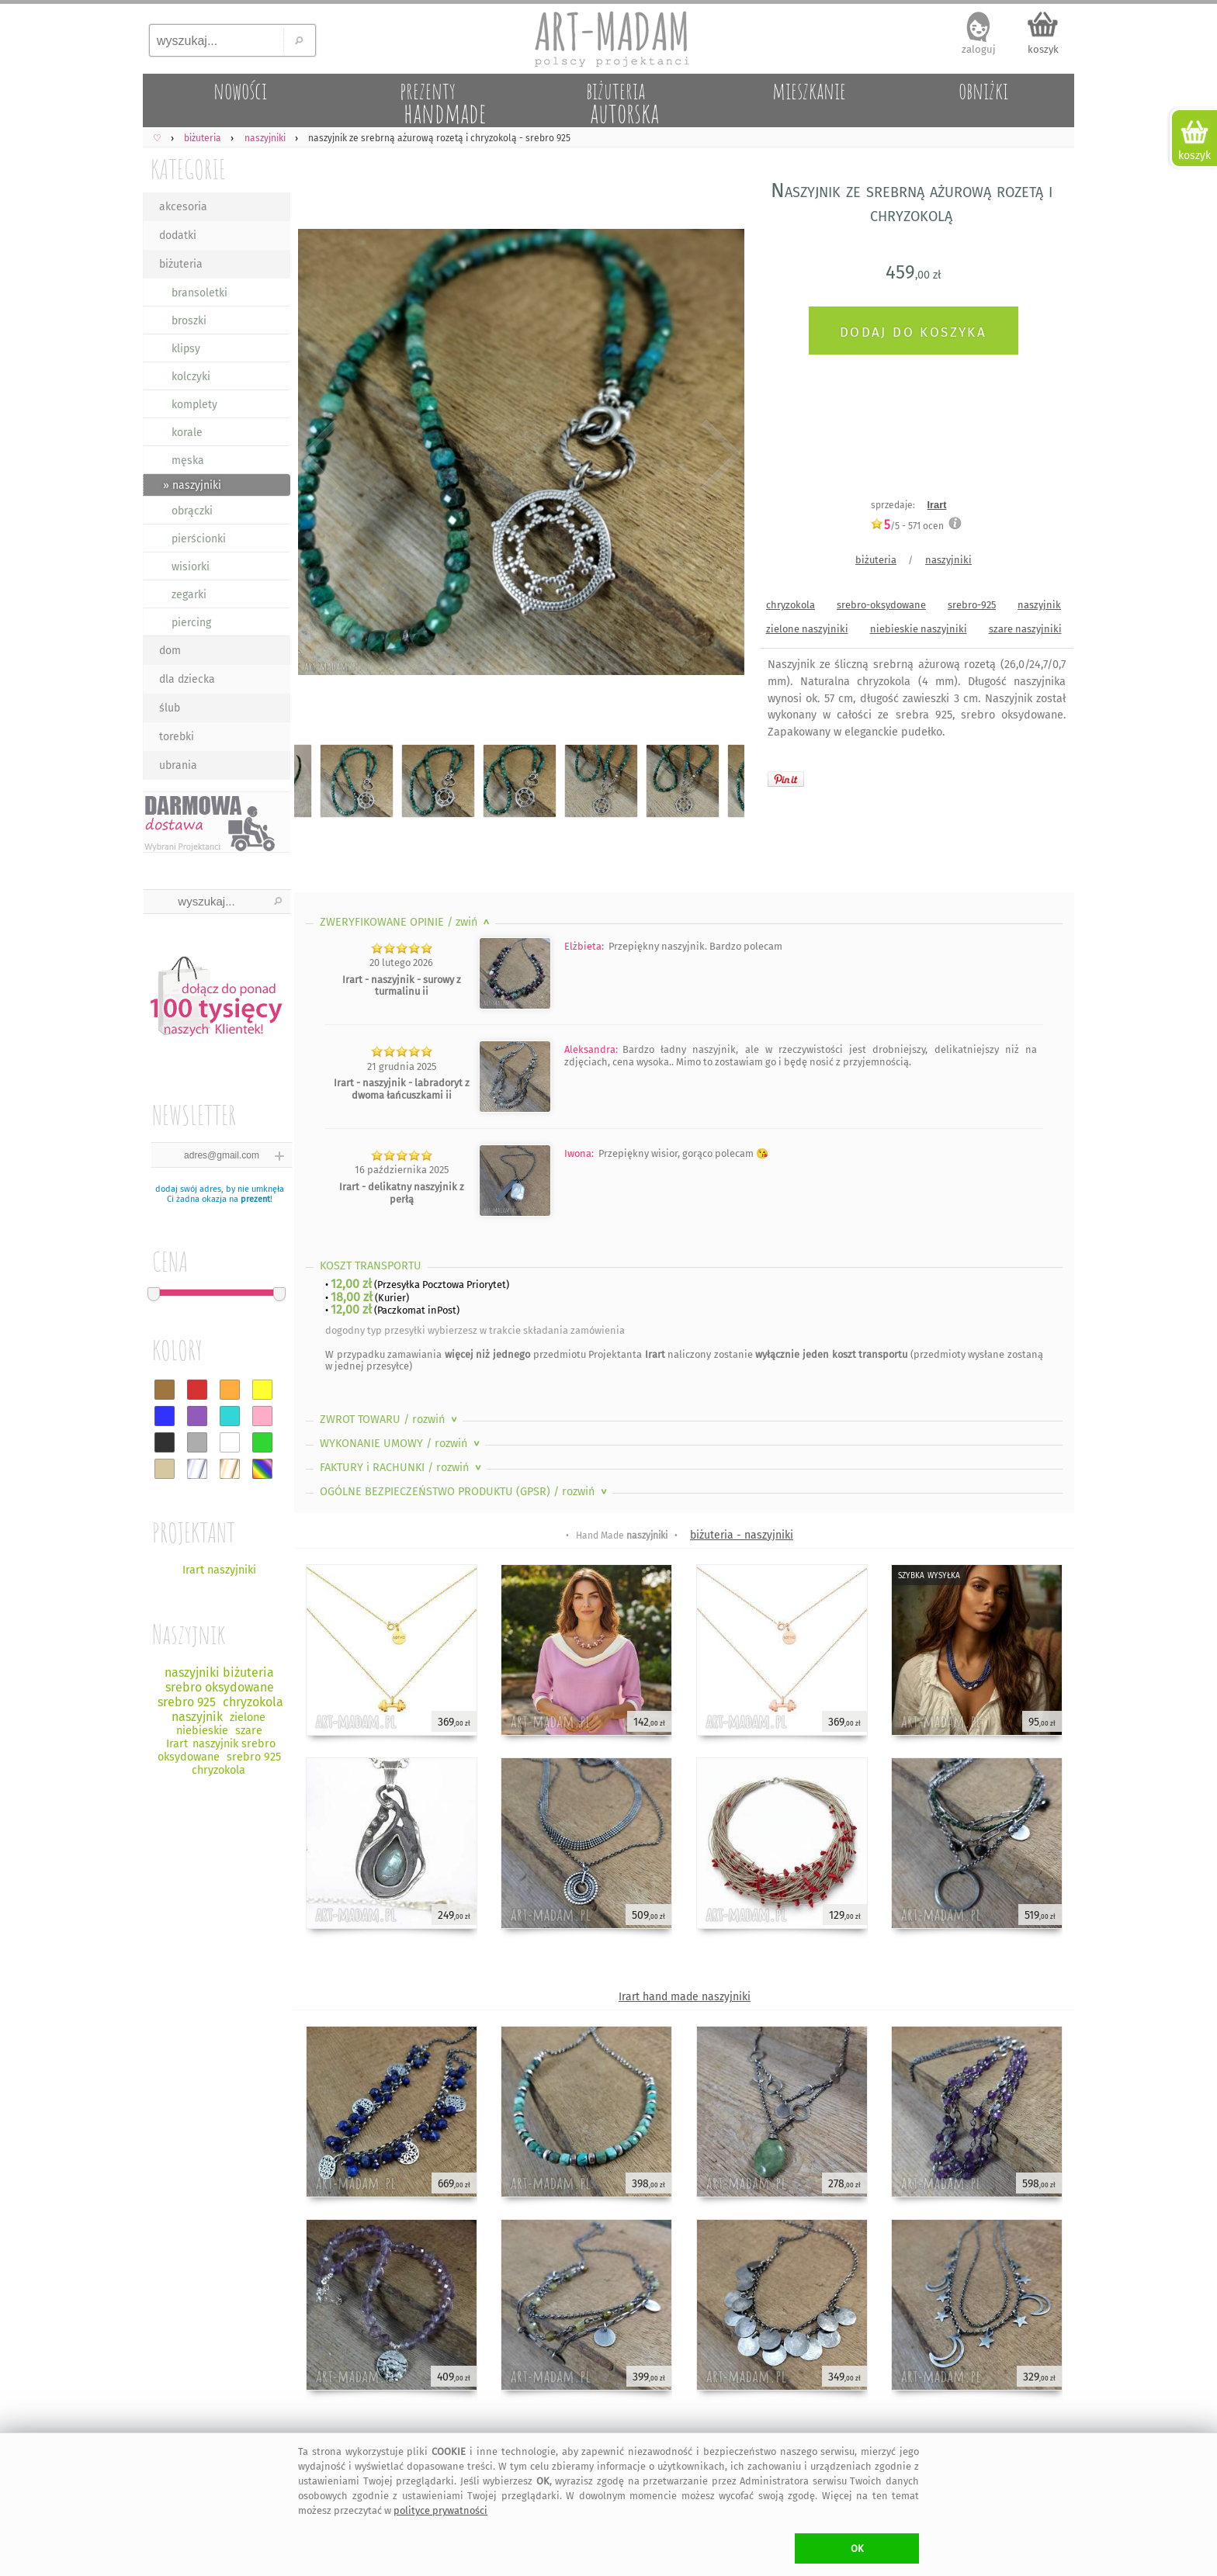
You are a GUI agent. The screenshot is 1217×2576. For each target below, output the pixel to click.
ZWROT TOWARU (390, 1419)
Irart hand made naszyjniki (685, 1996)
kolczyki (191, 376)
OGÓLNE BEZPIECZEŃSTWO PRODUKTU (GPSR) (465, 1491)
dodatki (177, 235)
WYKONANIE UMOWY (401, 1443)
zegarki (189, 594)
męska (188, 460)
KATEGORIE (188, 168)
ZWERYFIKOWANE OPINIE (406, 922)
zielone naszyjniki (807, 629)
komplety (194, 404)
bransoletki (199, 292)
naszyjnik (1039, 605)
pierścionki (199, 538)
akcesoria (183, 206)
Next (719, 455)
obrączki (192, 511)
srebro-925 (972, 605)
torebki (176, 736)
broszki (189, 320)
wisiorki (191, 566)
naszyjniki (948, 560)
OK (857, 2548)
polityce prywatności (440, 2510)
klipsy (186, 348)
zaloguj (979, 49)
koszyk (1043, 49)
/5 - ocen (907, 525)
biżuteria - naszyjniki (741, 1535)
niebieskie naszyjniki (918, 629)
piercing (191, 622)
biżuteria (181, 264)
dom (170, 650)
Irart (937, 505)
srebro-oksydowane (881, 605)
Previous (319, 455)
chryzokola (790, 605)
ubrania (178, 765)
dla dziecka (187, 679)
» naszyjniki (192, 485)
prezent (255, 1199)
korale (187, 432)
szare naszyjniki (1025, 629)
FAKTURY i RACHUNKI (402, 1467)
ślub (169, 708)
